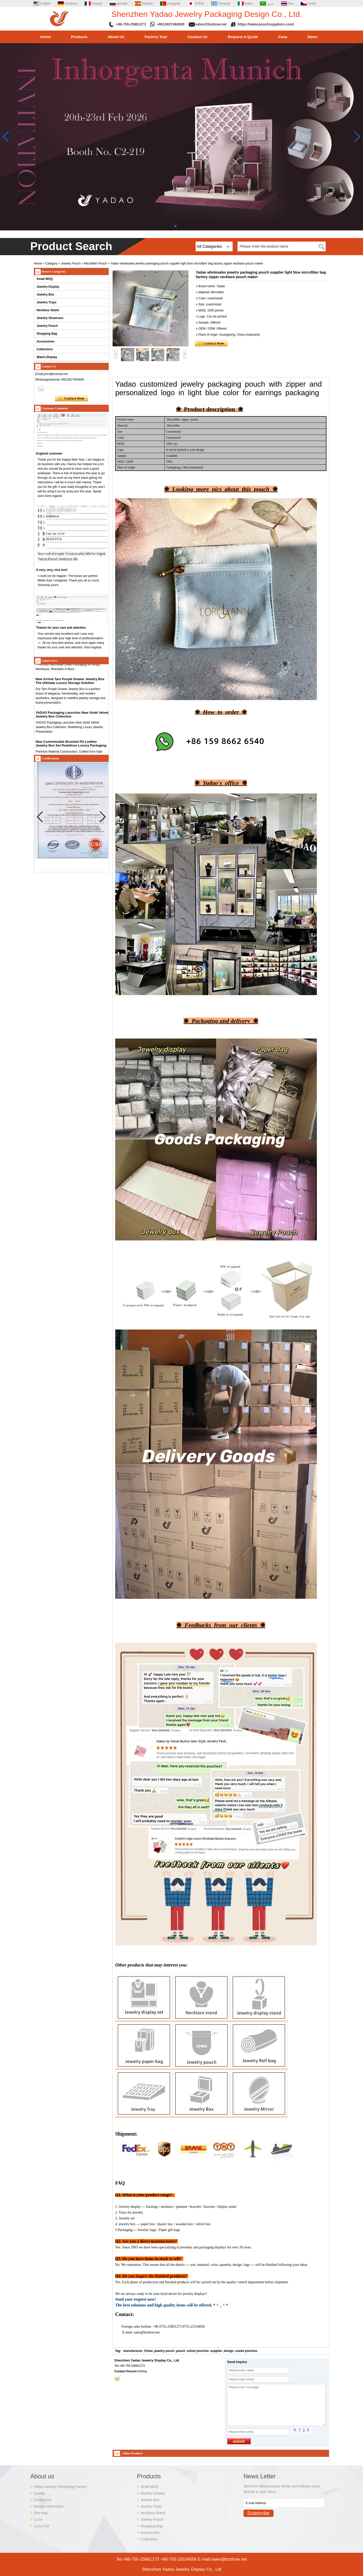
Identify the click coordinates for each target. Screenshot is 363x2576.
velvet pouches (198, 2351)
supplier (216, 2351)
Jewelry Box (45, 294)
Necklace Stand (48, 310)
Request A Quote (243, 37)
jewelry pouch (164, 2351)
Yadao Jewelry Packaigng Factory (60, 2487)
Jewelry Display (48, 286)
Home (45, 37)
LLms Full (41, 2526)
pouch (180, 2351)
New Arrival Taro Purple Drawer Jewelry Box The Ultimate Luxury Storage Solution (70, 686)
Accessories (45, 341)
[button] (175, 226)
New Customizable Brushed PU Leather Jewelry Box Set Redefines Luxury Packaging (71, 749)
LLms (38, 2519)
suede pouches (246, 2351)
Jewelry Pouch (71, 263)
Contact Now (71, 398)
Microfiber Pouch (95, 263)
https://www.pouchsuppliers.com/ (266, 24)
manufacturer (133, 2351)
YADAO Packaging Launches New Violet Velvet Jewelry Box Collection (72, 720)
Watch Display (47, 357)
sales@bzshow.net (211, 24)
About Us (116, 37)
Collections (45, 349)
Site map (41, 2513)
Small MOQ (45, 279)
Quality (39, 2493)
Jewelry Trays (46, 302)
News (312, 37)
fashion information (49, 2506)
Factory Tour (155, 37)
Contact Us (197, 37)
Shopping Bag (47, 333)
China (148, 2351)
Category (51, 263)
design (229, 2351)
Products (79, 37)
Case (282, 37)
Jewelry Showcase (50, 318)
